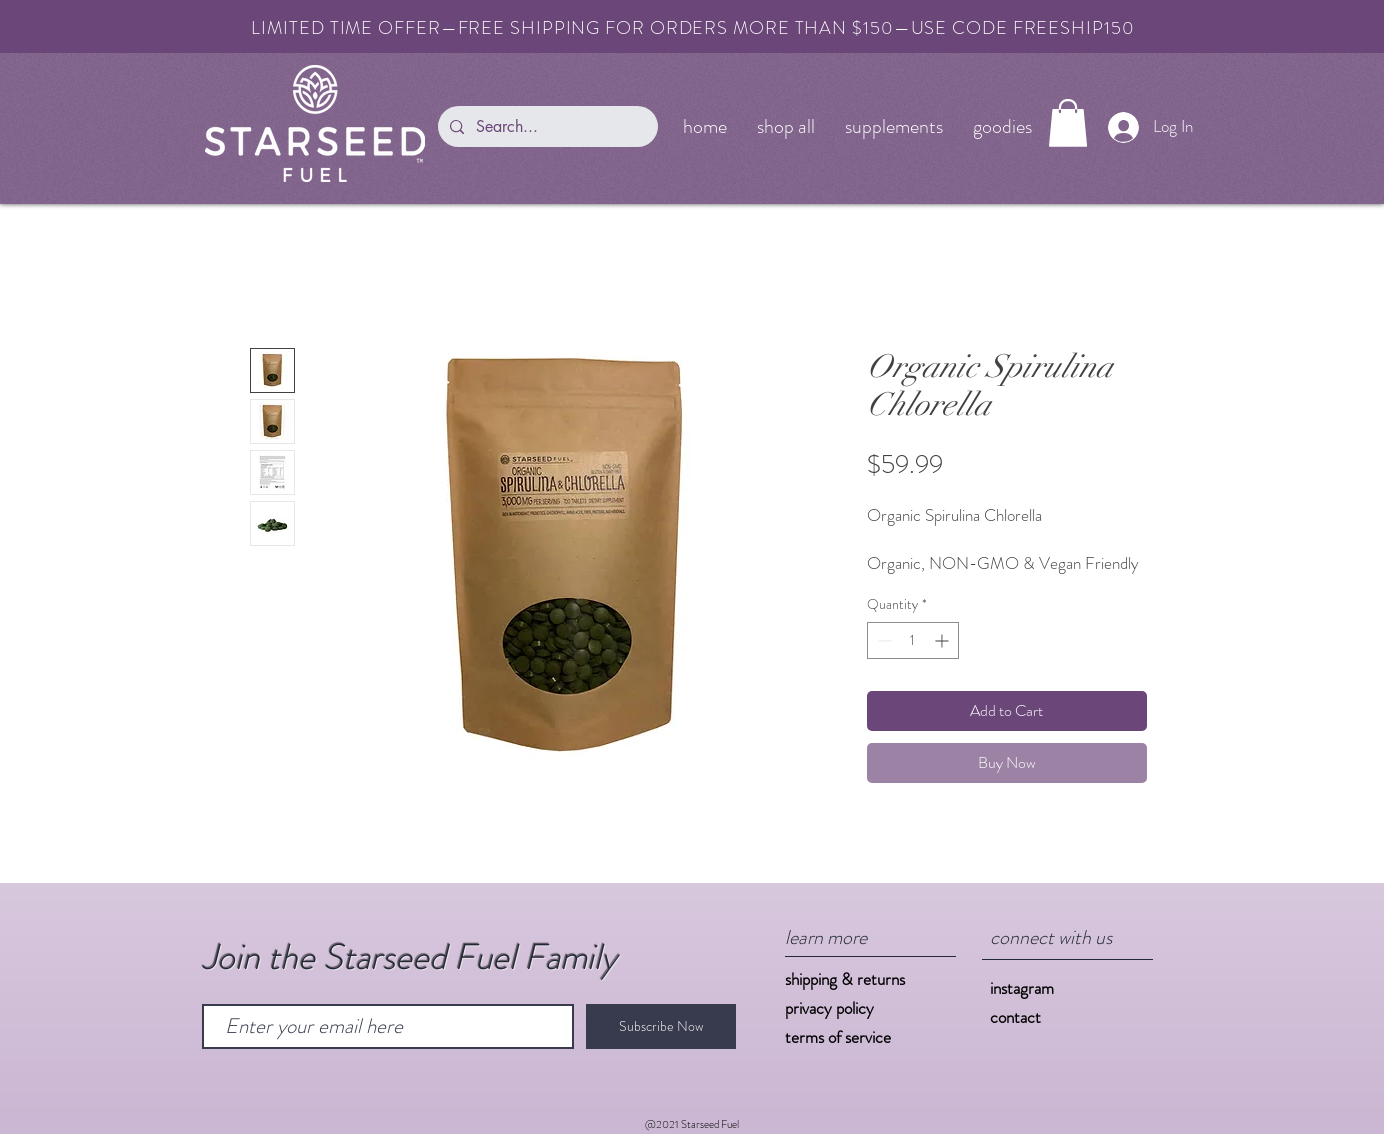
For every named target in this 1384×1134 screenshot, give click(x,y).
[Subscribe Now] (661, 1026)
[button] (1068, 123)
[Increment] (943, 640)
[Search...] (546, 126)
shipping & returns (845, 979)
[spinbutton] (913, 640)
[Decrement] (882, 640)
